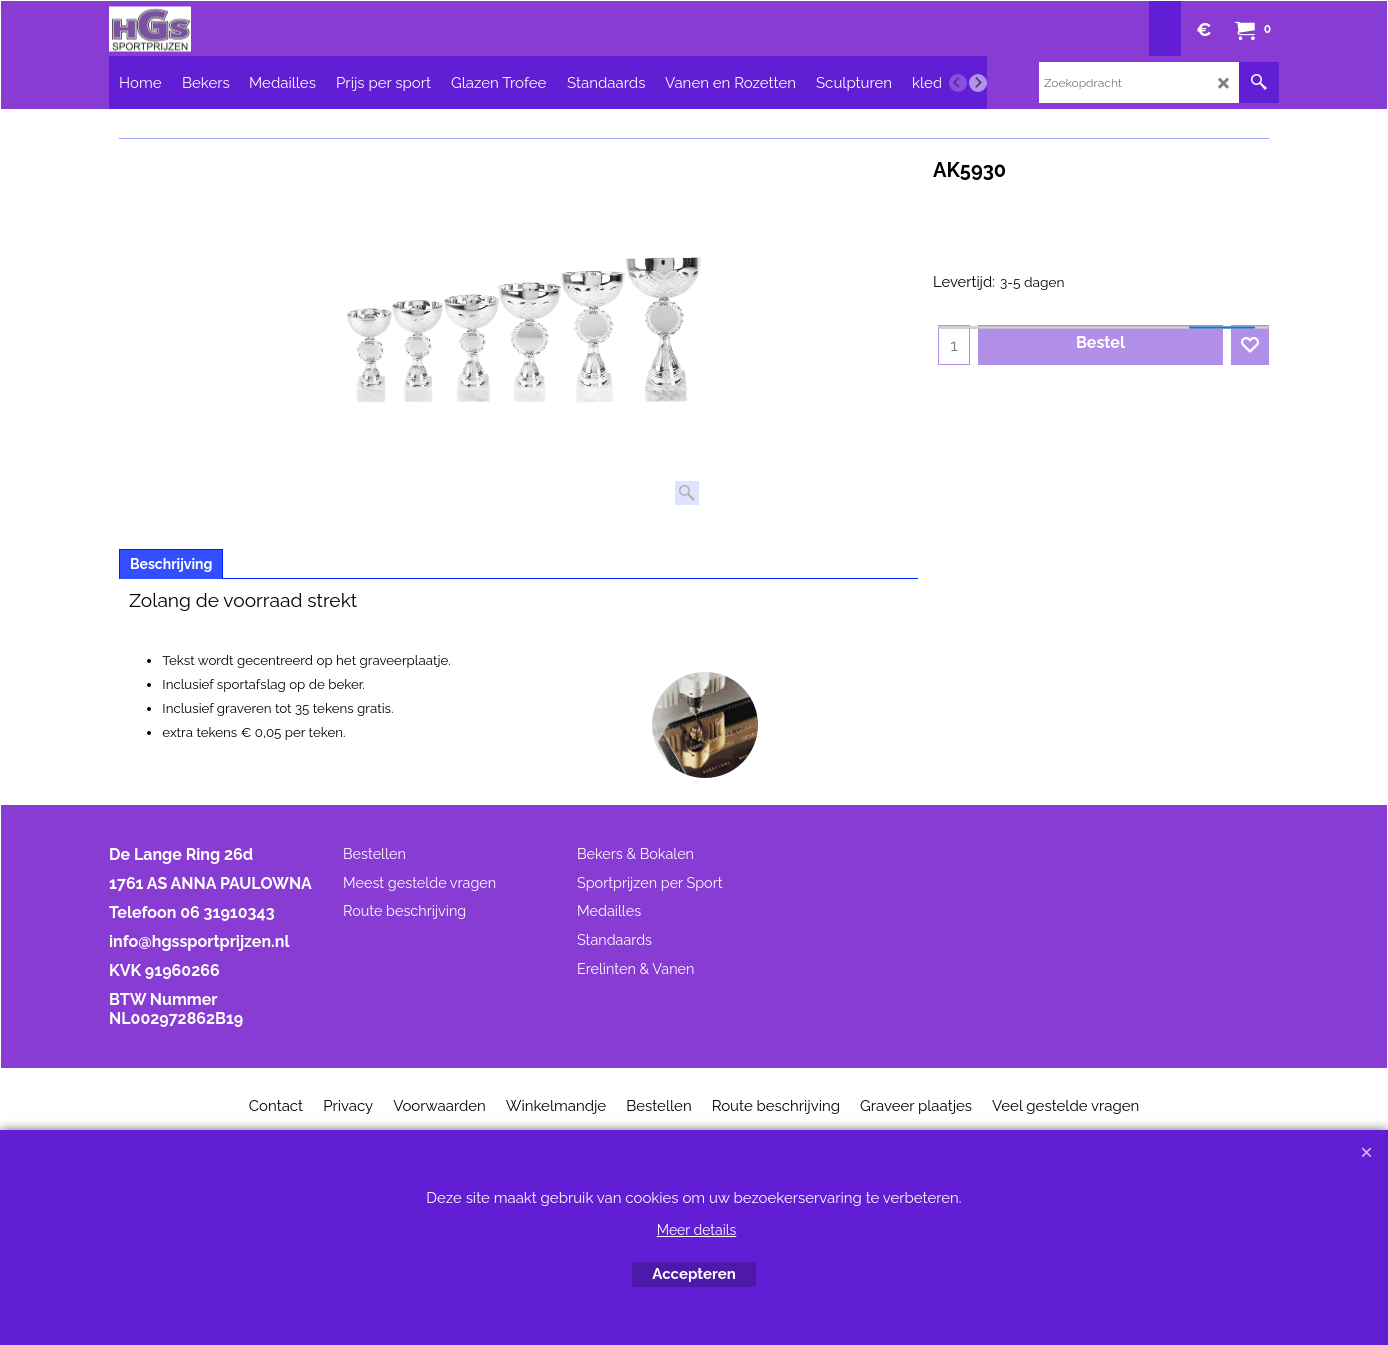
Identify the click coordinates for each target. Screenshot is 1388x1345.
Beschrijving (171, 564)
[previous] (958, 83)
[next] (978, 83)
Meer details (697, 1230)
